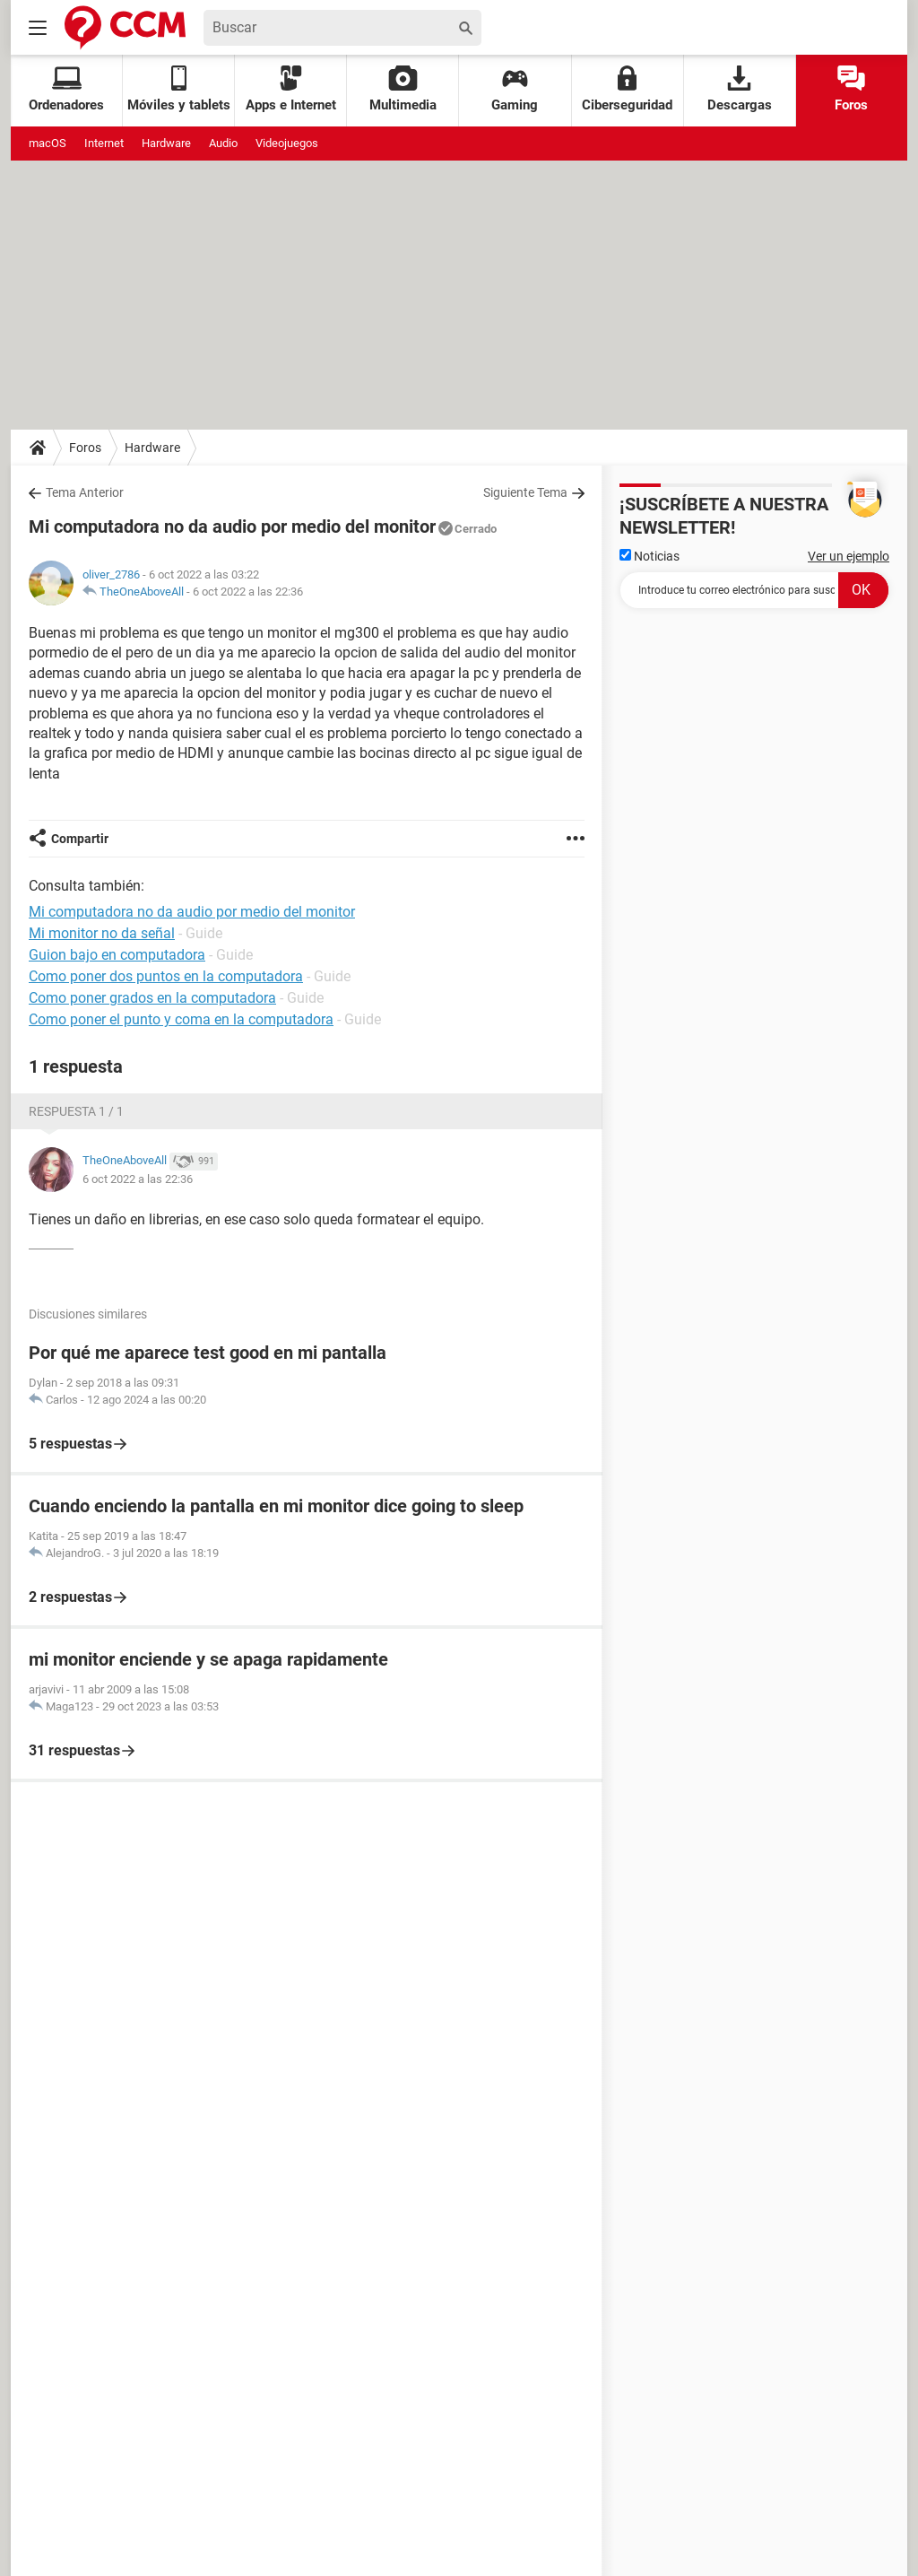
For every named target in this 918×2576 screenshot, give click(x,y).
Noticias (649, 556)
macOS (47, 143)
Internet (104, 143)
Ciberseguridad (627, 89)
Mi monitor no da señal (102, 933)
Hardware (166, 143)
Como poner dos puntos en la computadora (166, 976)
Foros (851, 89)
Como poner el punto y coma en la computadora (181, 1019)
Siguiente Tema (525, 492)
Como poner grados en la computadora (152, 997)
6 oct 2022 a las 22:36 (248, 591)
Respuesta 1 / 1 (76, 1111)
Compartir (79, 838)
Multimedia (403, 89)
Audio (223, 143)
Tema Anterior (85, 492)
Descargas (739, 89)
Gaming (514, 89)
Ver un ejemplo (848, 556)
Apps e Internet (291, 89)
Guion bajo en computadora (117, 954)
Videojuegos (286, 143)
